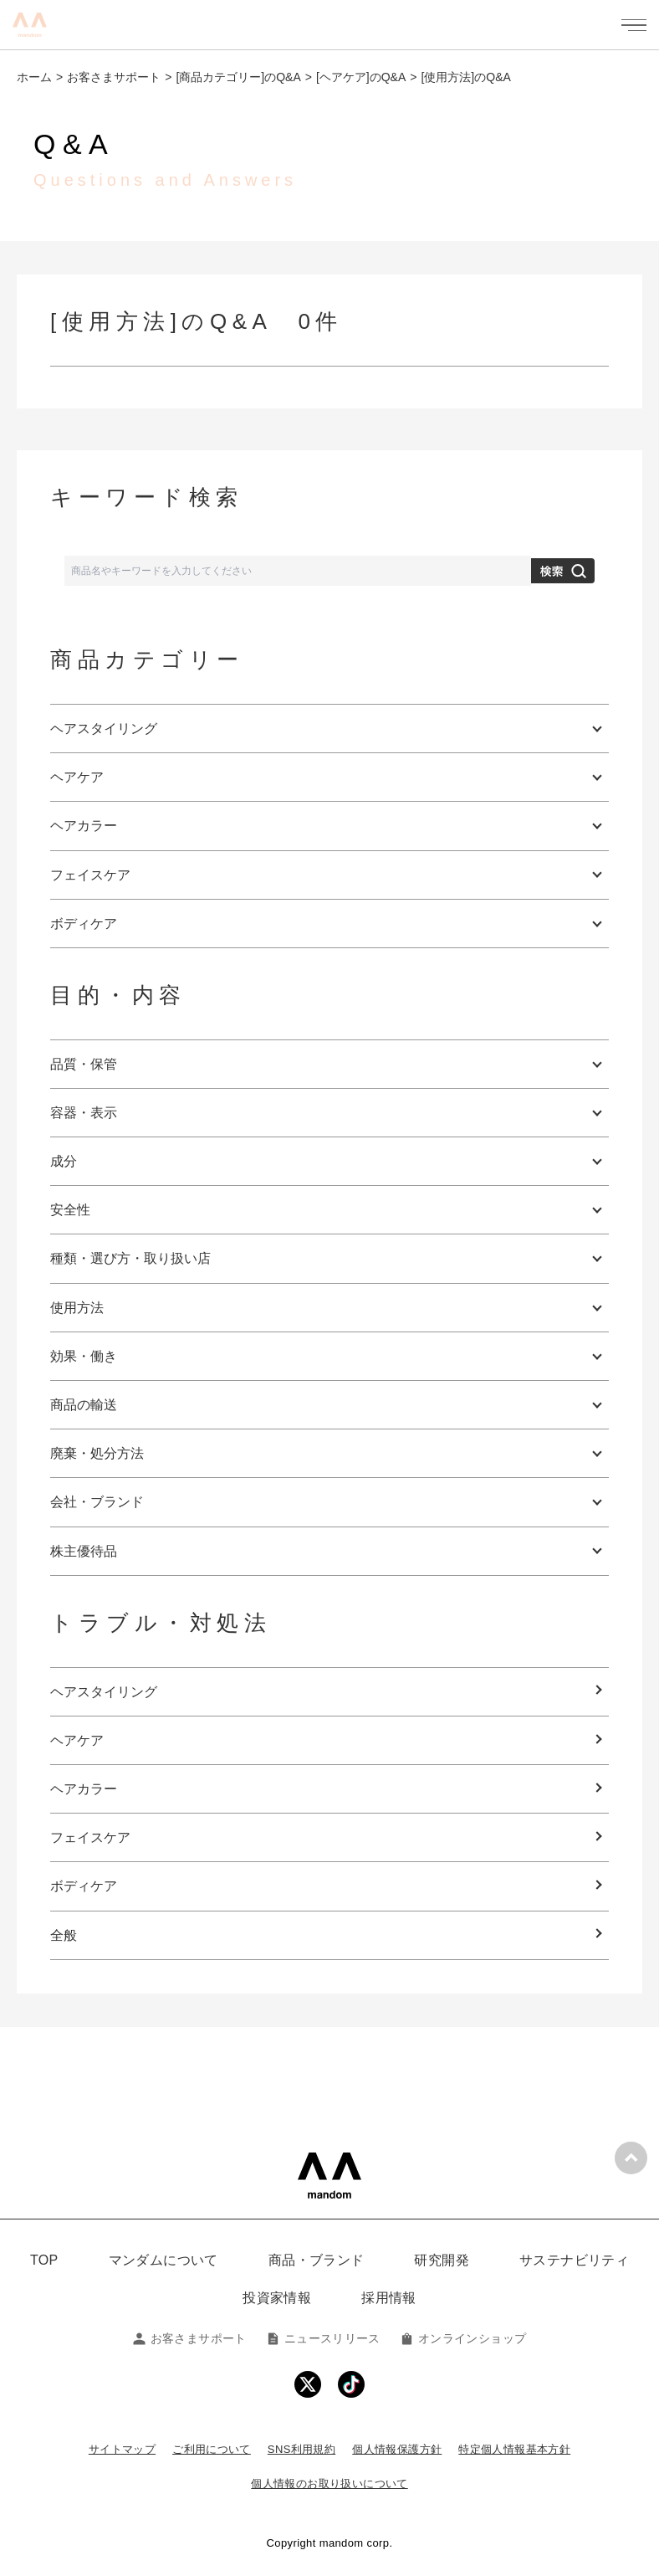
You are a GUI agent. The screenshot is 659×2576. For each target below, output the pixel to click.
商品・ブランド (316, 2260)
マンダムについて (163, 2260)
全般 (63, 1935)
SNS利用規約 (301, 2449)
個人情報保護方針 (397, 2449)
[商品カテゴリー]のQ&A (238, 77)
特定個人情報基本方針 (514, 2449)
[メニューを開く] (633, 25)
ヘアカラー (83, 1789)
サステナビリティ (574, 2260)
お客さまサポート (114, 77)
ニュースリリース (324, 2338)
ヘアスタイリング (103, 1692)
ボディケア (83, 1886)
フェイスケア (90, 1837)
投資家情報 (277, 2298)
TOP (44, 2260)
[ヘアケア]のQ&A (361, 77)
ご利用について (211, 2449)
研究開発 (441, 2260)
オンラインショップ (463, 2338)
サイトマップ (122, 2449)
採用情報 (388, 2298)
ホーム (34, 77)
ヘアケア (77, 1740)
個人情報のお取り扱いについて (329, 2483)
